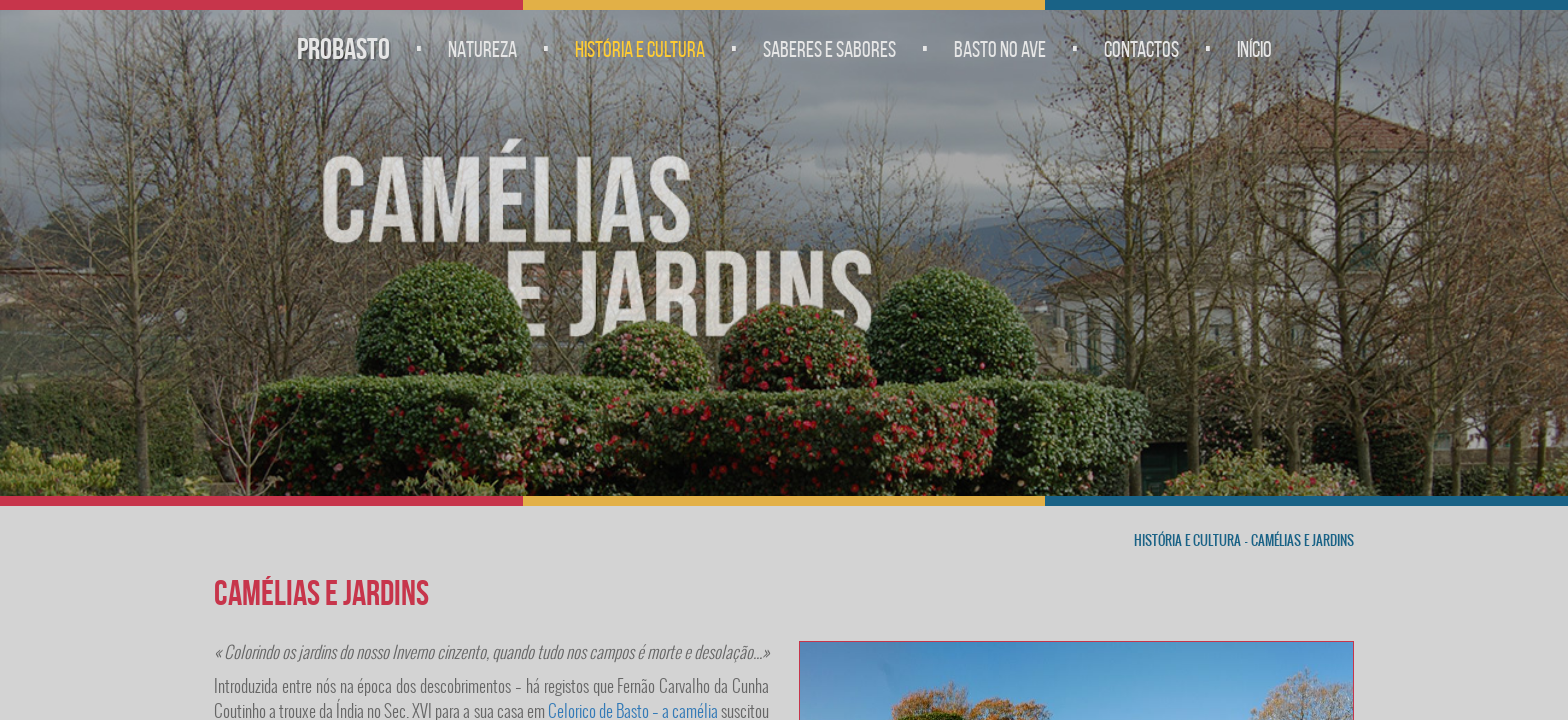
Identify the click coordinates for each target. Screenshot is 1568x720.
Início (1254, 49)
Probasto (343, 48)
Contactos (1141, 49)
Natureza (482, 49)
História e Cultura (640, 49)
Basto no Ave (1000, 49)
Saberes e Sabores (829, 49)
